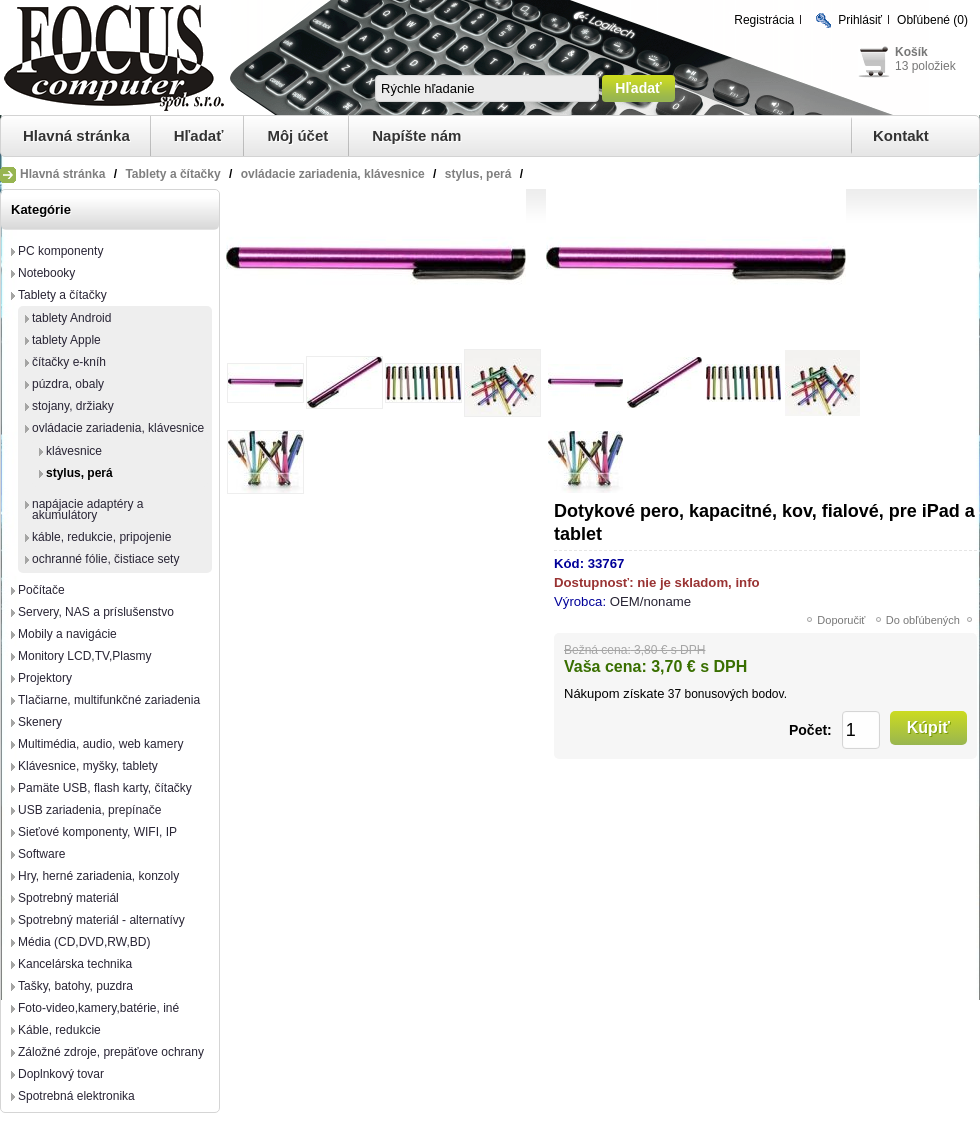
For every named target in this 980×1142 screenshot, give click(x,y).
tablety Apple (66, 340)
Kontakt (901, 135)
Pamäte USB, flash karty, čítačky (105, 788)
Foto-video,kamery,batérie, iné (98, 1008)
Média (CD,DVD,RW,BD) (84, 942)
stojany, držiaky (73, 406)
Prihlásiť (860, 20)
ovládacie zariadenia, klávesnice (118, 428)
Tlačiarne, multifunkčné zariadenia (109, 700)
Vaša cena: (605, 666)
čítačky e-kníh (69, 362)
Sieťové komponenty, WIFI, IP (97, 832)
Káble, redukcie (59, 1030)
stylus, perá (79, 473)
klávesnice (74, 451)
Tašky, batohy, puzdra (75, 986)
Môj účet (297, 135)
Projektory (45, 678)
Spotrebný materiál (68, 898)
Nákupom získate (614, 693)
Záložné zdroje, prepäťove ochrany (111, 1052)
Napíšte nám (416, 135)
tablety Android (71, 318)
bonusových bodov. (735, 694)
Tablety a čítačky (62, 295)
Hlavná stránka (76, 135)
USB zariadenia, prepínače (89, 810)
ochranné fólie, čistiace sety (105, 559)
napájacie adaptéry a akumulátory (87, 509)
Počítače (41, 590)
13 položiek (925, 66)
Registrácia (764, 20)
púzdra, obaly (68, 384)
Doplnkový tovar (61, 1074)
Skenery (40, 722)
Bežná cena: (597, 650)
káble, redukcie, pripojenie (101, 537)
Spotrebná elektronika (76, 1096)
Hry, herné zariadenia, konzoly (98, 876)
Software (41, 854)
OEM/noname (650, 601)
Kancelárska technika (75, 964)
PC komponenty (60, 251)
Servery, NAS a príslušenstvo (96, 612)
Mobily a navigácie (67, 634)
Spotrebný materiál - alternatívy (101, 920)
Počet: (810, 730)
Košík (911, 52)
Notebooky (46, 273)
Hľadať (199, 135)
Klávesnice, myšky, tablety (88, 766)
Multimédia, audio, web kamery (100, 744)
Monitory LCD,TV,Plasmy (85, 656)
